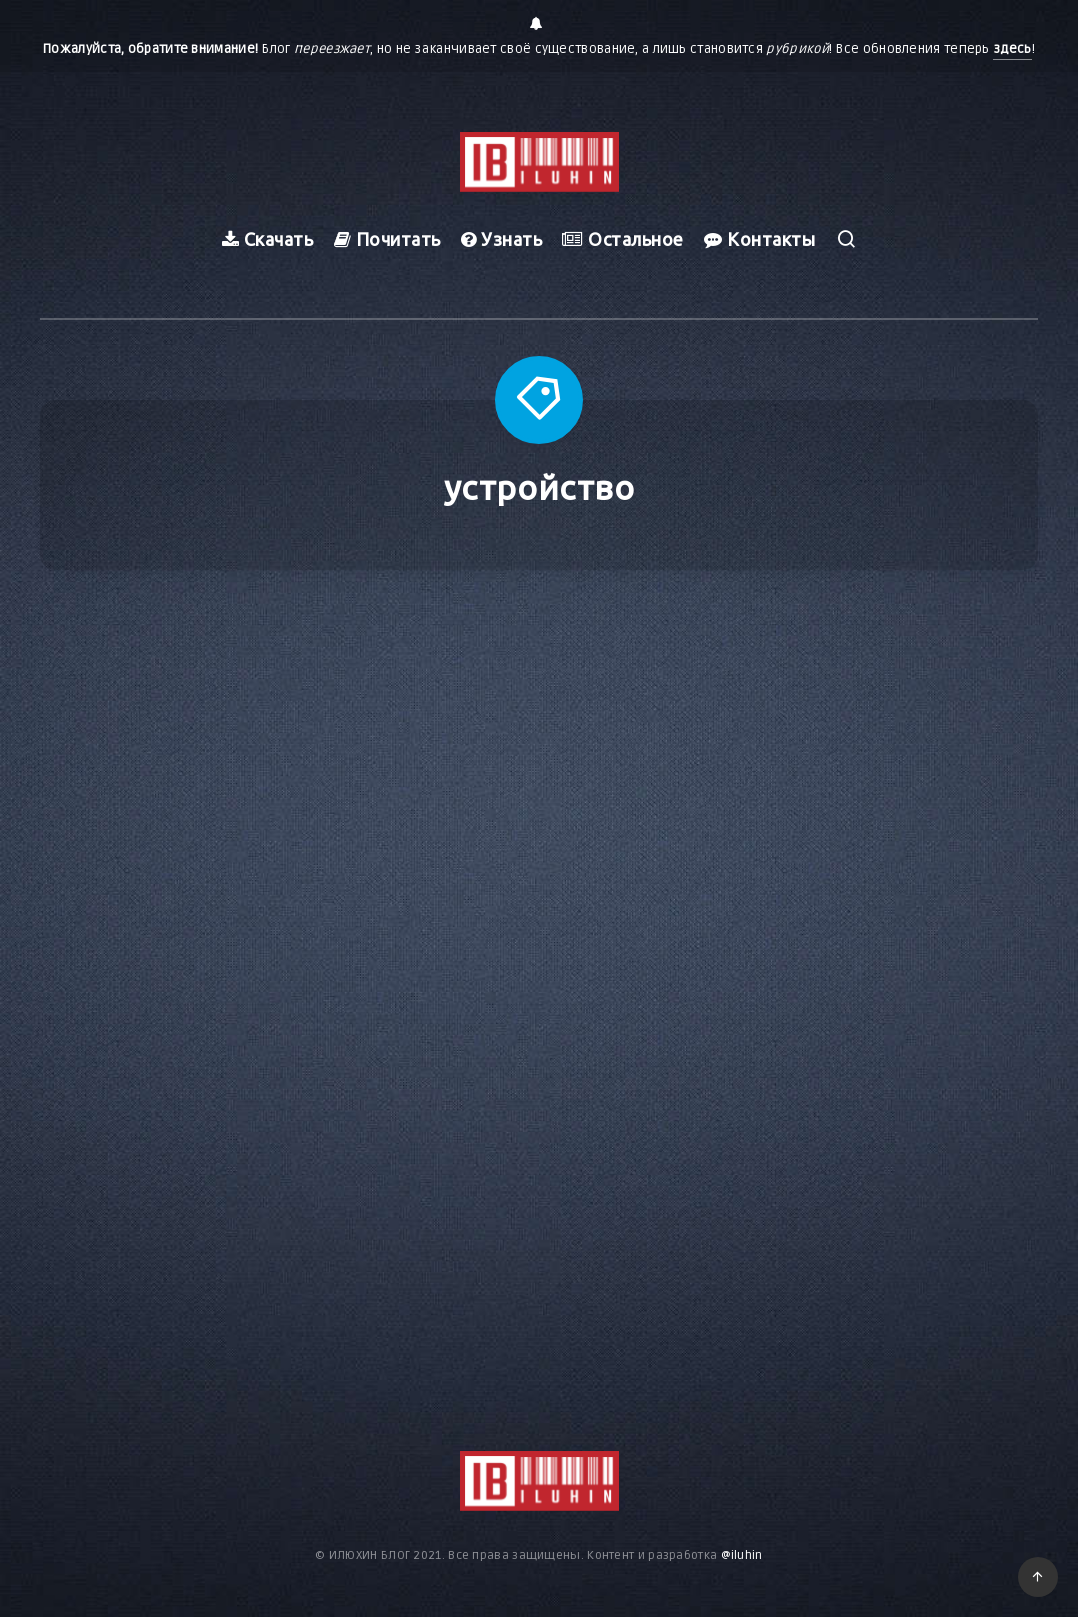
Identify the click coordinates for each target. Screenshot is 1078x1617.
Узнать (501, 239)
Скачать (268, 239)
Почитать (387, 239)
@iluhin (742, 1555)
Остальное (623, 239)
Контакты (759, 239)
